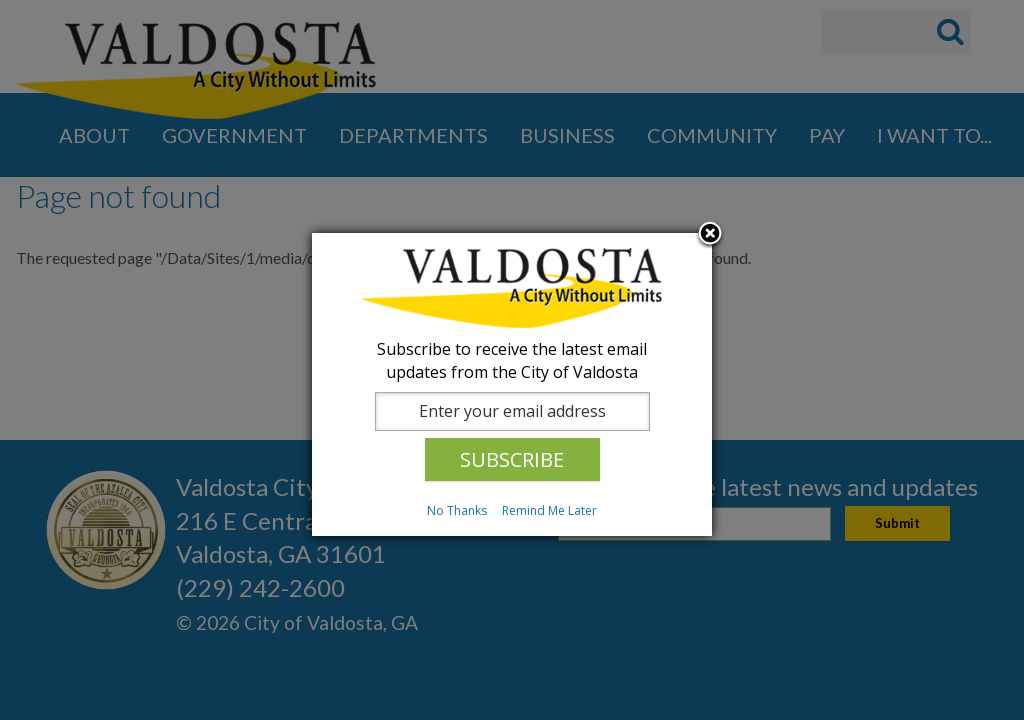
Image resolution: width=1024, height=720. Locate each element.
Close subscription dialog (710, 235)
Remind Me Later (549, 510)
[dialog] (512, 384)
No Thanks (457, 510)
